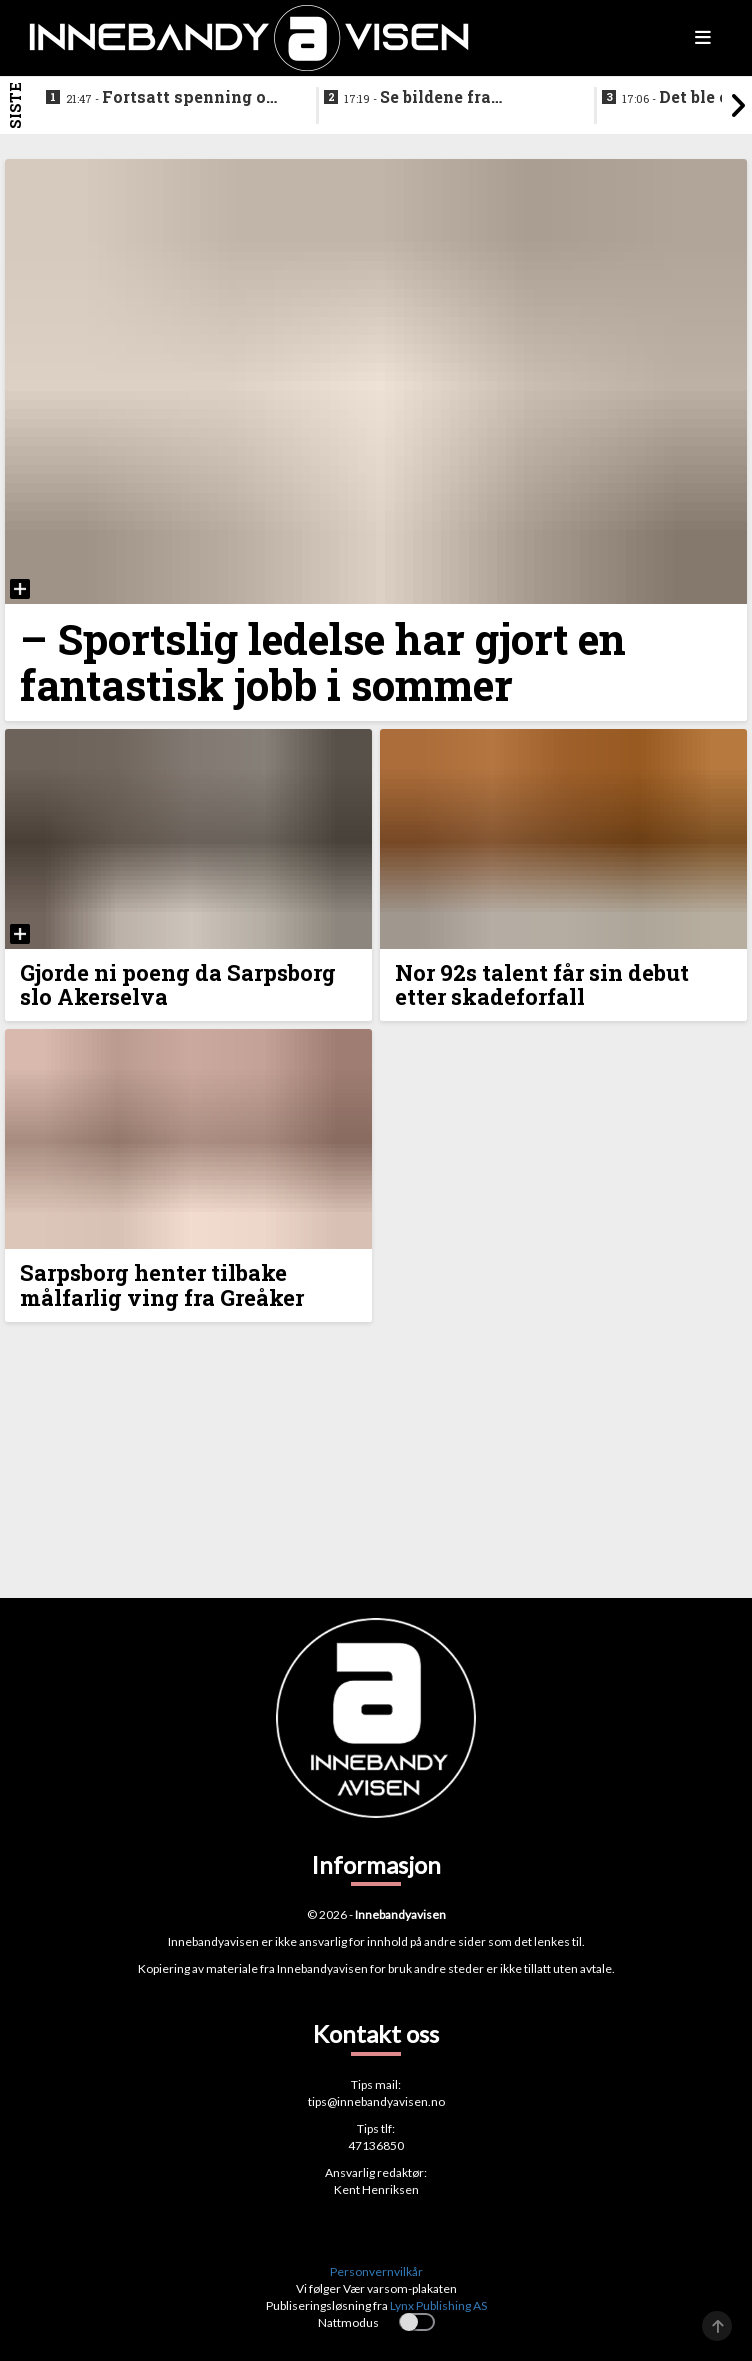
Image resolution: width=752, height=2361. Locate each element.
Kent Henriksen (376, 2189)
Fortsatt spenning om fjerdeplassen (174, 98)
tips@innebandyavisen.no (376, 2101)
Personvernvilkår (376, 2271)
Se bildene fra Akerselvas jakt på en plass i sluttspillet (434, 98)
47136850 (376, 2145)
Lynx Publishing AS (438, 2305)
